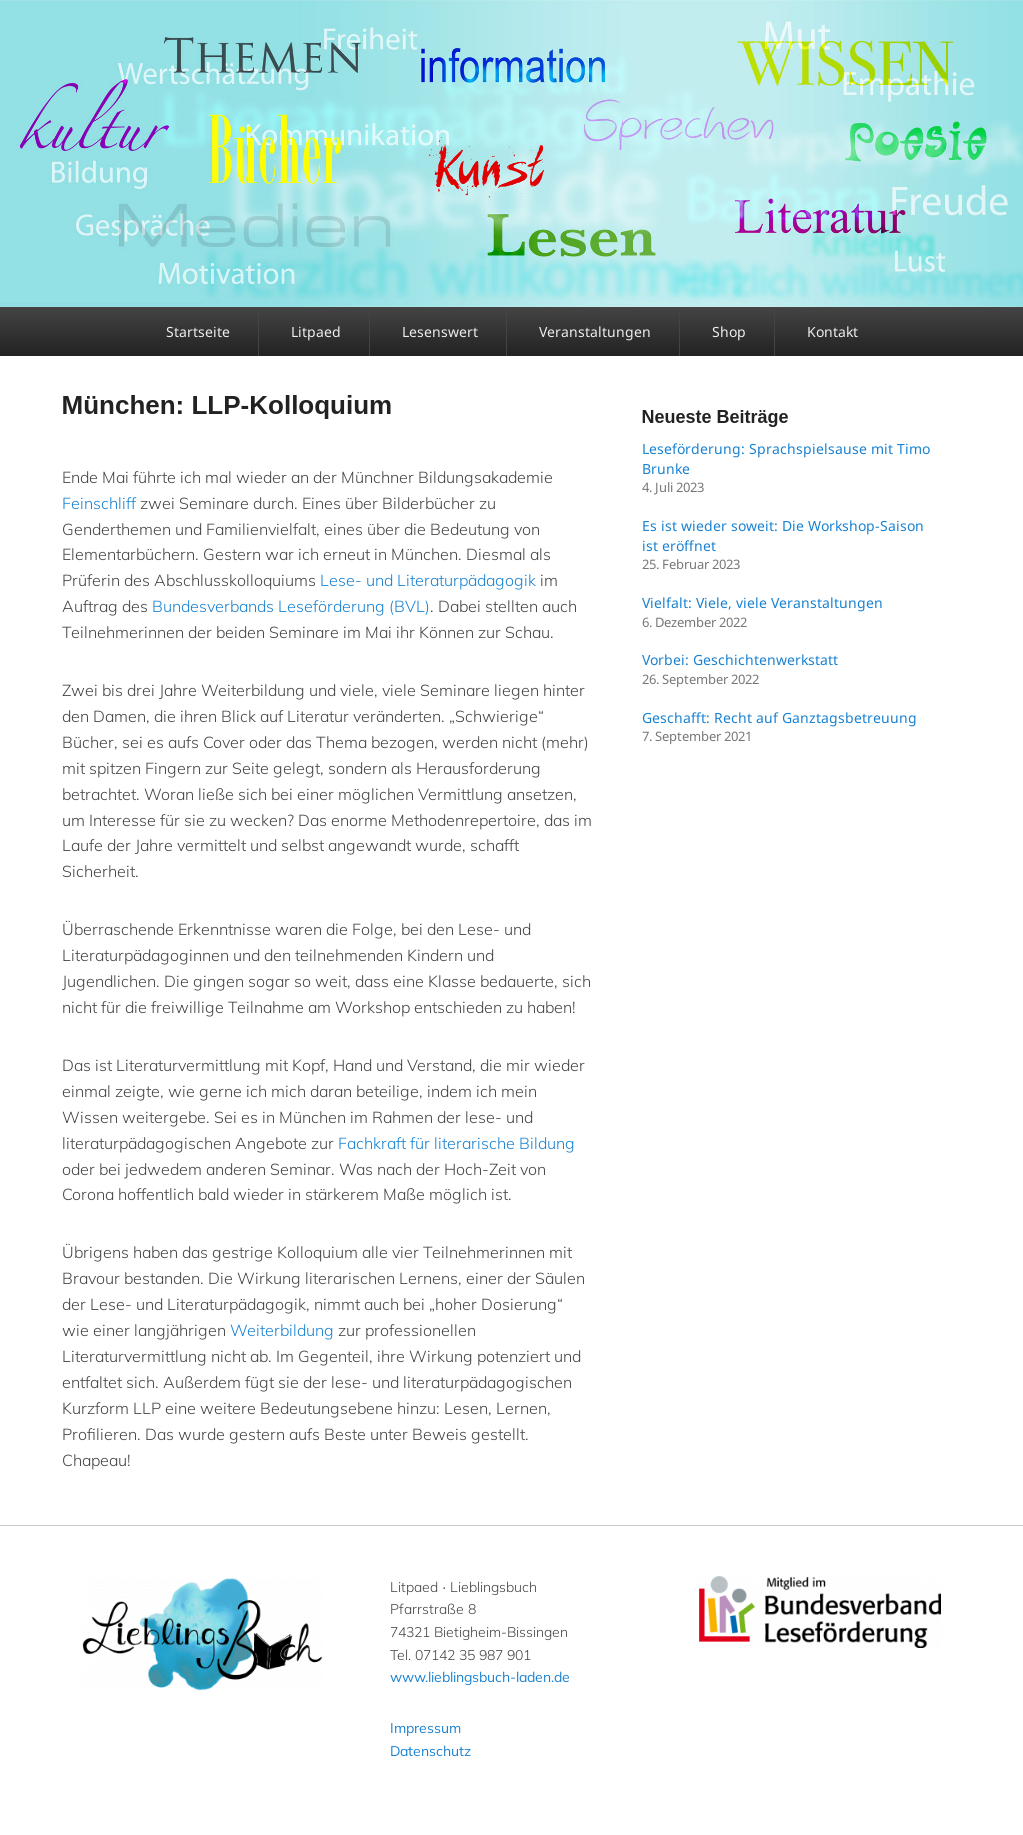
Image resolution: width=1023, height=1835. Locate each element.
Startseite (198, 331)
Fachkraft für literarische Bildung (456, 1143)
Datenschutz (430, 1751)
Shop (729, 331)
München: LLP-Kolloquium (227, 405)
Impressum (425, 1728)
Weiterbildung (282, 1330)
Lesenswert (440, 331)
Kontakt (832, 331)
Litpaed (316, 331)
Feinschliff (99, 503)
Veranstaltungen (595, 331)
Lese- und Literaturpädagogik (428, 580)
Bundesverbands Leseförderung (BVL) (291, 606)
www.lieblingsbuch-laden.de (480, 1677)
